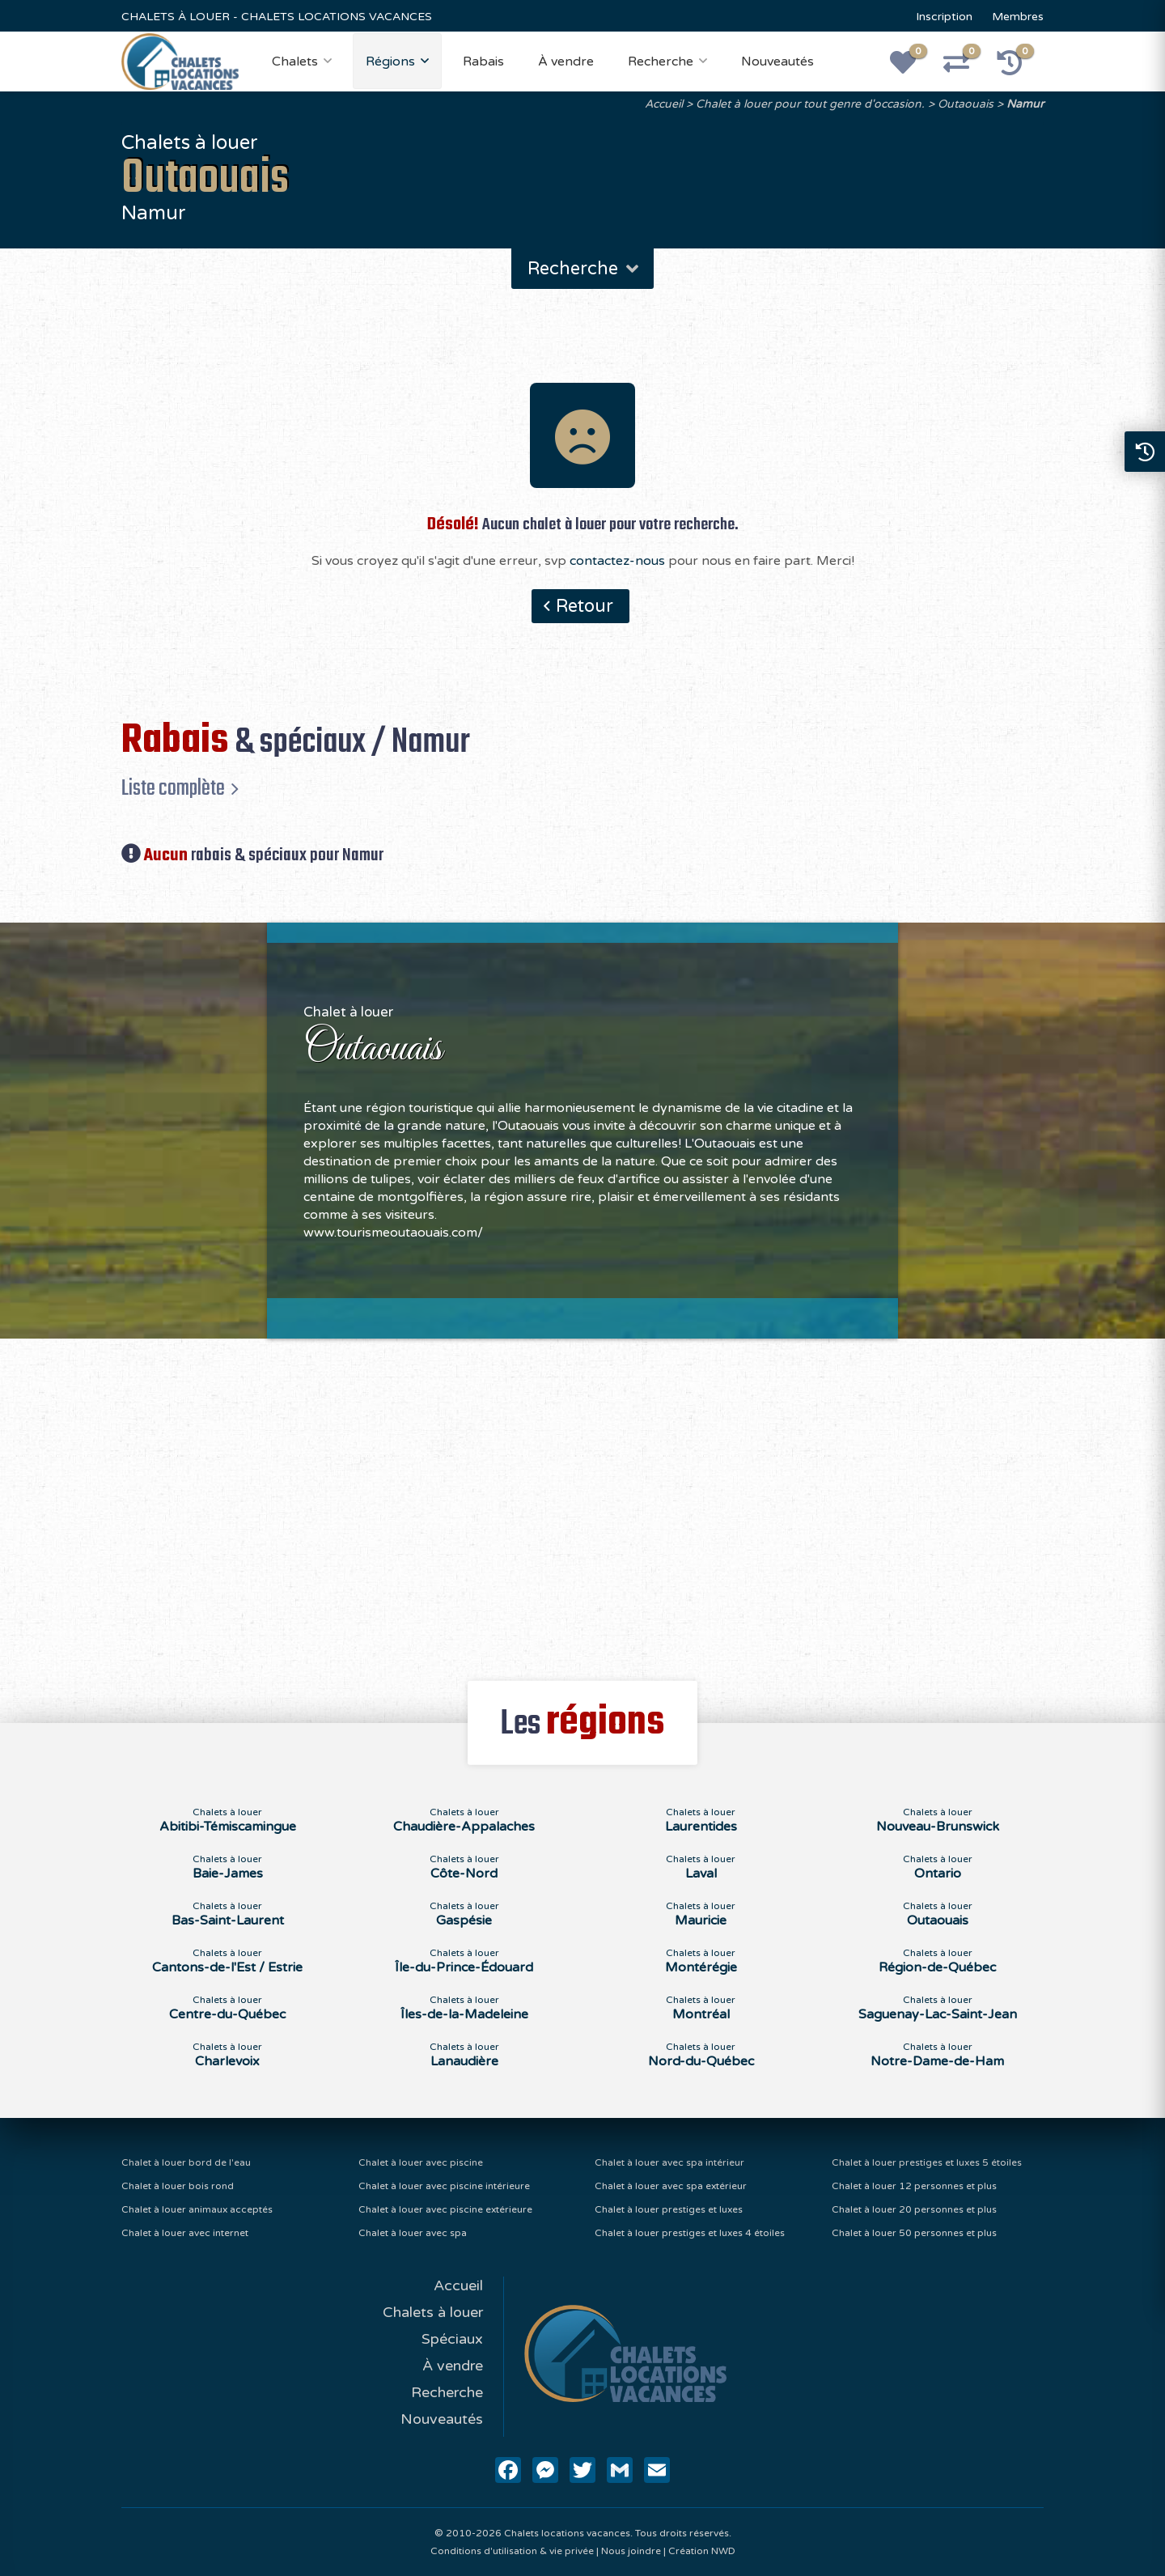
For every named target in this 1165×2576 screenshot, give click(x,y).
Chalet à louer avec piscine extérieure (445, 2209)
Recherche (660, 61)
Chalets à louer (433, 2312)
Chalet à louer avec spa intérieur (669, 2162)
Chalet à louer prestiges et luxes (669, 2209)
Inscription (944, 16)
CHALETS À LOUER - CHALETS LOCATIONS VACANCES (276, 16)
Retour (584, 606)
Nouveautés (777, 61)
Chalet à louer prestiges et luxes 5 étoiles (927, 2162)
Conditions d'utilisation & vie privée (512, 2551)
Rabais (483, 61)
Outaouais (965, 104)
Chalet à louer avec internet (184, 2233)
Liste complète (173, 788)
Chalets (295, 61)
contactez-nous (617, 561)
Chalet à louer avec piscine (420, 2162)
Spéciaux (452, 2339)
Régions (390, 61)
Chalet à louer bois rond (177, 2186)
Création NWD (701, 2551)
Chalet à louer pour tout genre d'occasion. (810, 104)
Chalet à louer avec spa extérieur (671, 2186)
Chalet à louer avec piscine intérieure (444, 2186)
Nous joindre (631, 2551)
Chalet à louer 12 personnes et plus (914, 2186)
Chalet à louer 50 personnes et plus (914, 2233)
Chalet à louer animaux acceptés (197, 2209)
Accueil (664, 104)
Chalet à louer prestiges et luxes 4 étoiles (690, 2233)
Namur (1025, 104)
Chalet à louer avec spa (412, 2233)
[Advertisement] (582, 1500)
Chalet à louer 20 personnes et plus (914, 2209)
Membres (1018, 16)
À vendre (566, 61)
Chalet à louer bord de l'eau (186, 2162)
